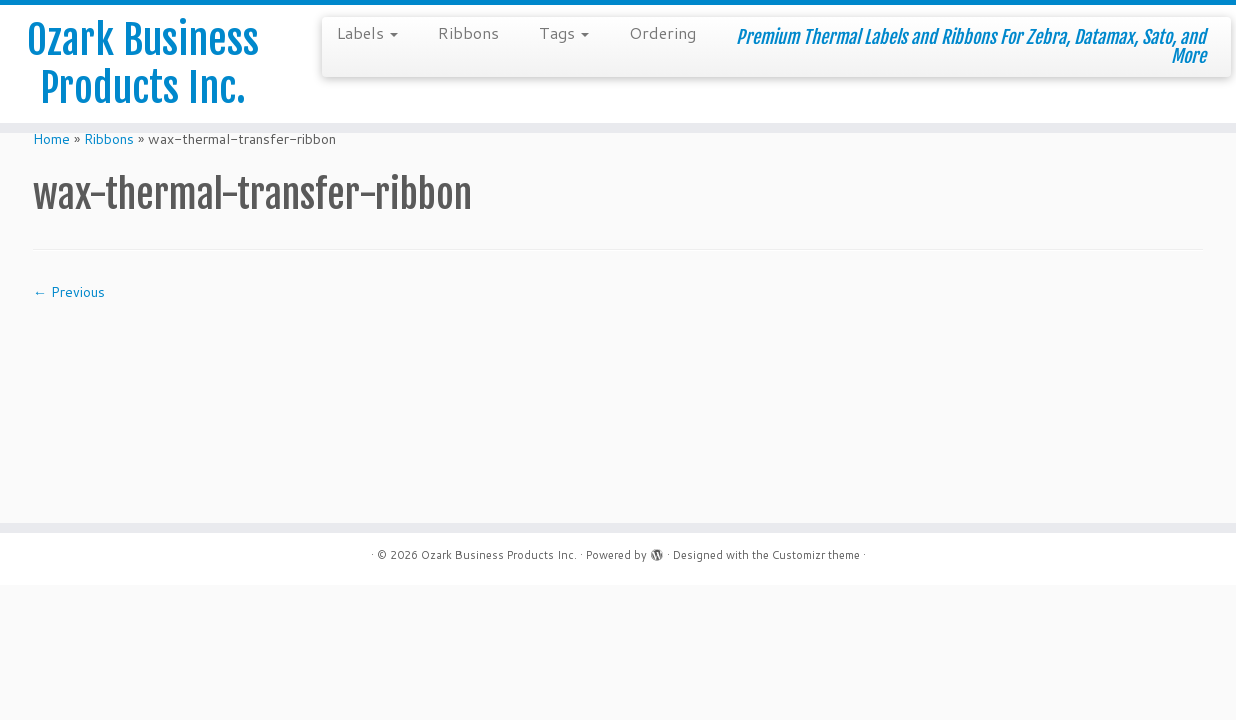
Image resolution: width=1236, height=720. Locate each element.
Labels (367, 32)
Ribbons (468, 32)
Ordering (662, 32)
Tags (564, 32)
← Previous (69, 292)
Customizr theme (816, 555)
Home (51, 139)
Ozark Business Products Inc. (143, 64)
